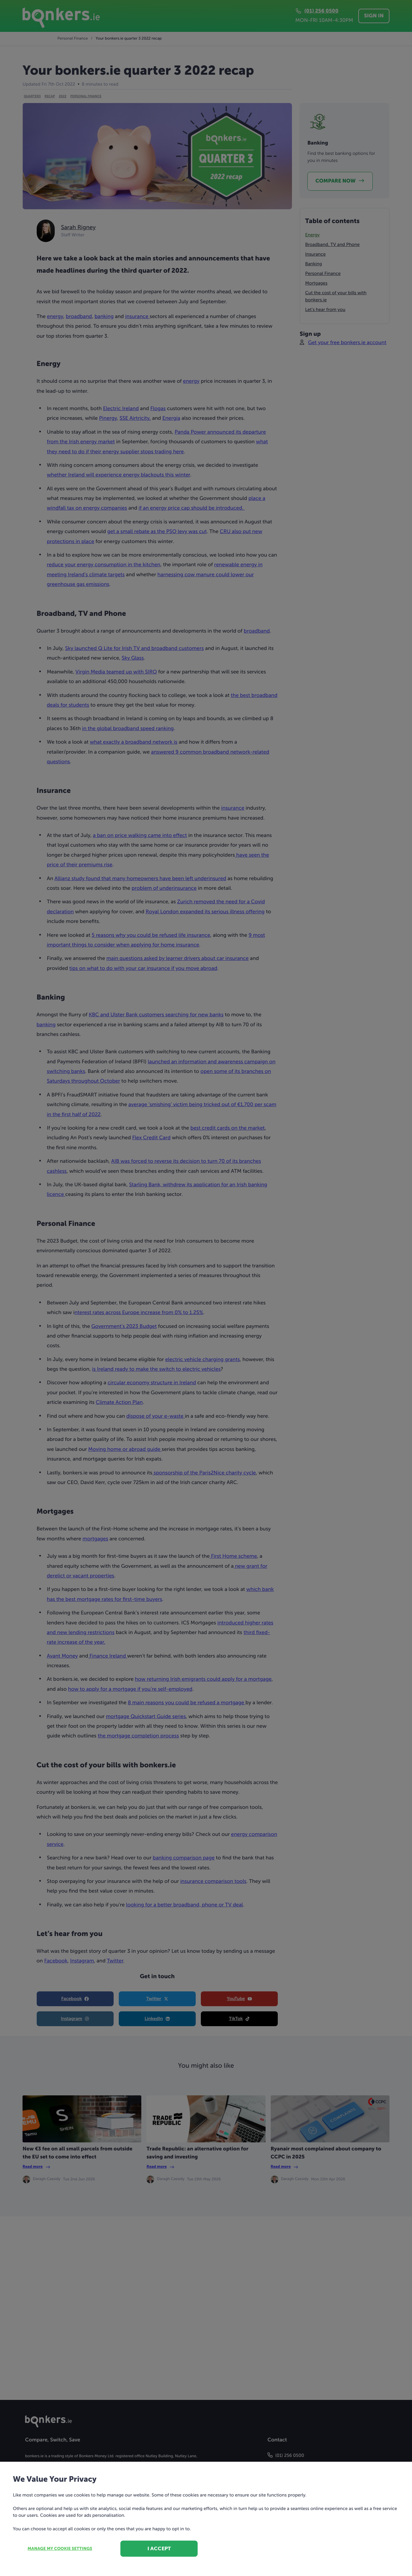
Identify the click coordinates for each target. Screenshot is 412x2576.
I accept (159, 2548)
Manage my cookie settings (60, 2548)
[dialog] (206, 1288)
